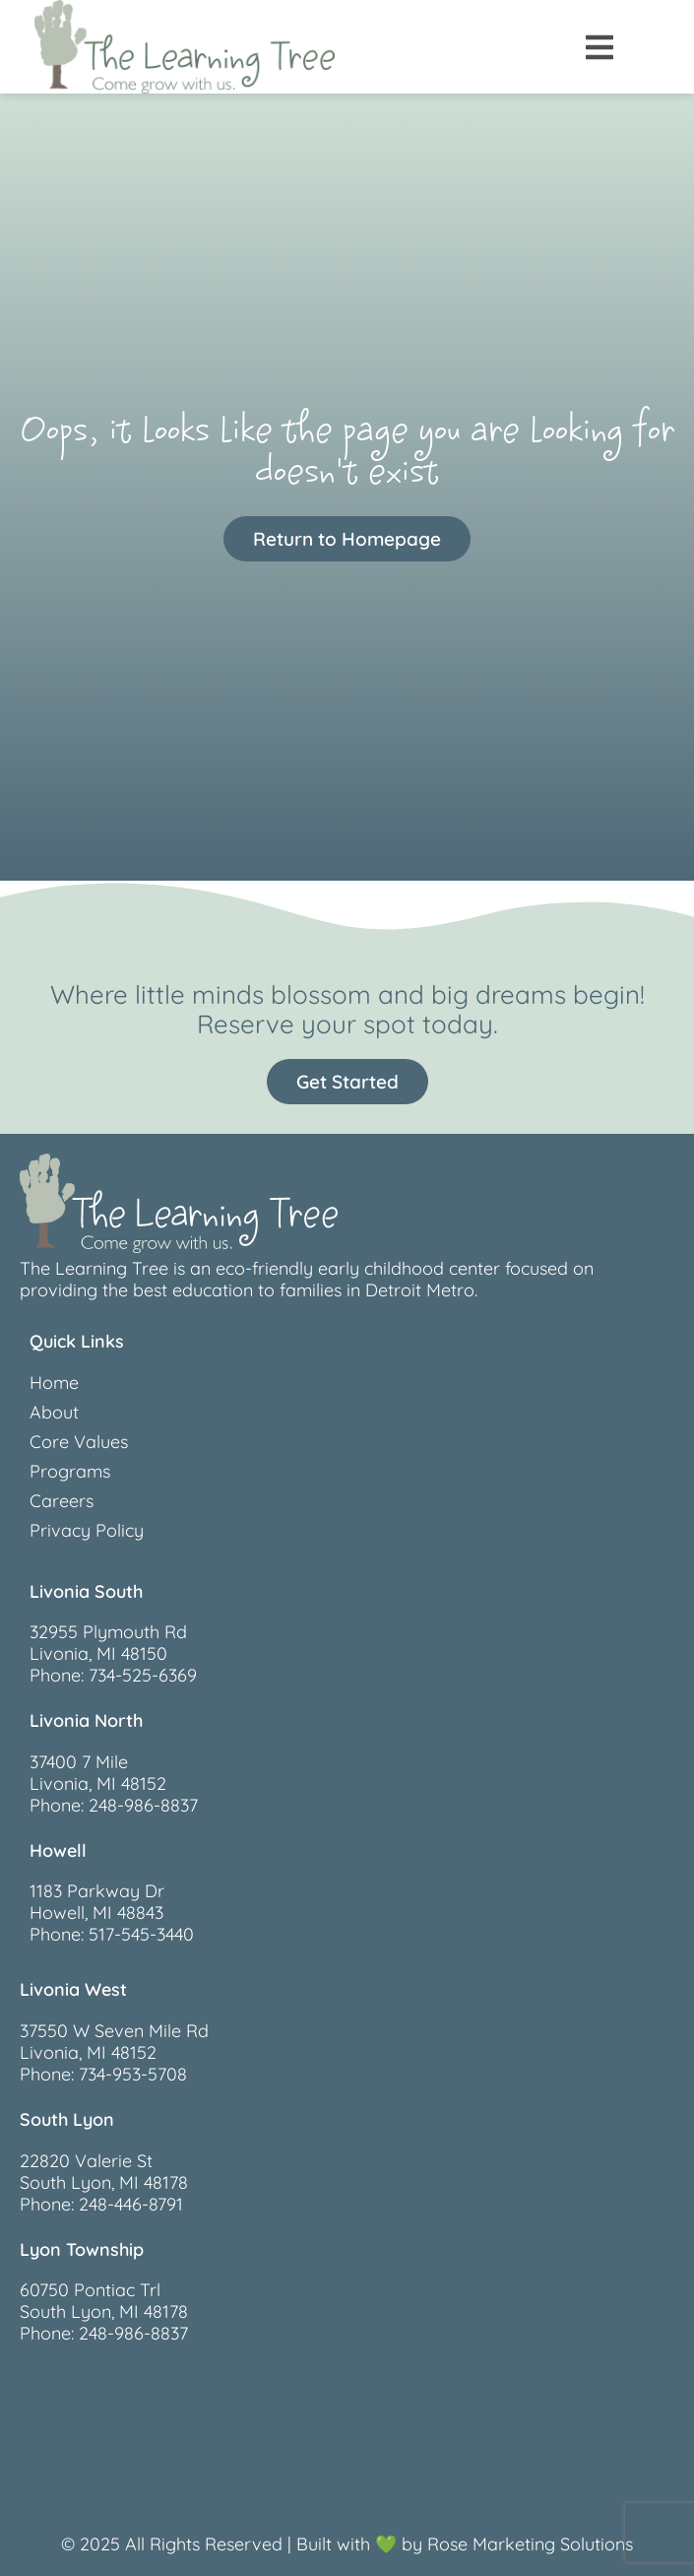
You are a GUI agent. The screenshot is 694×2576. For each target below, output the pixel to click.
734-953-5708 (133, 2074)
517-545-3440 (141, 1934)
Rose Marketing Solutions (530, 2544)
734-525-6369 (143, 1675)
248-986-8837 (143, 1805)
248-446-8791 (131, 2204)
